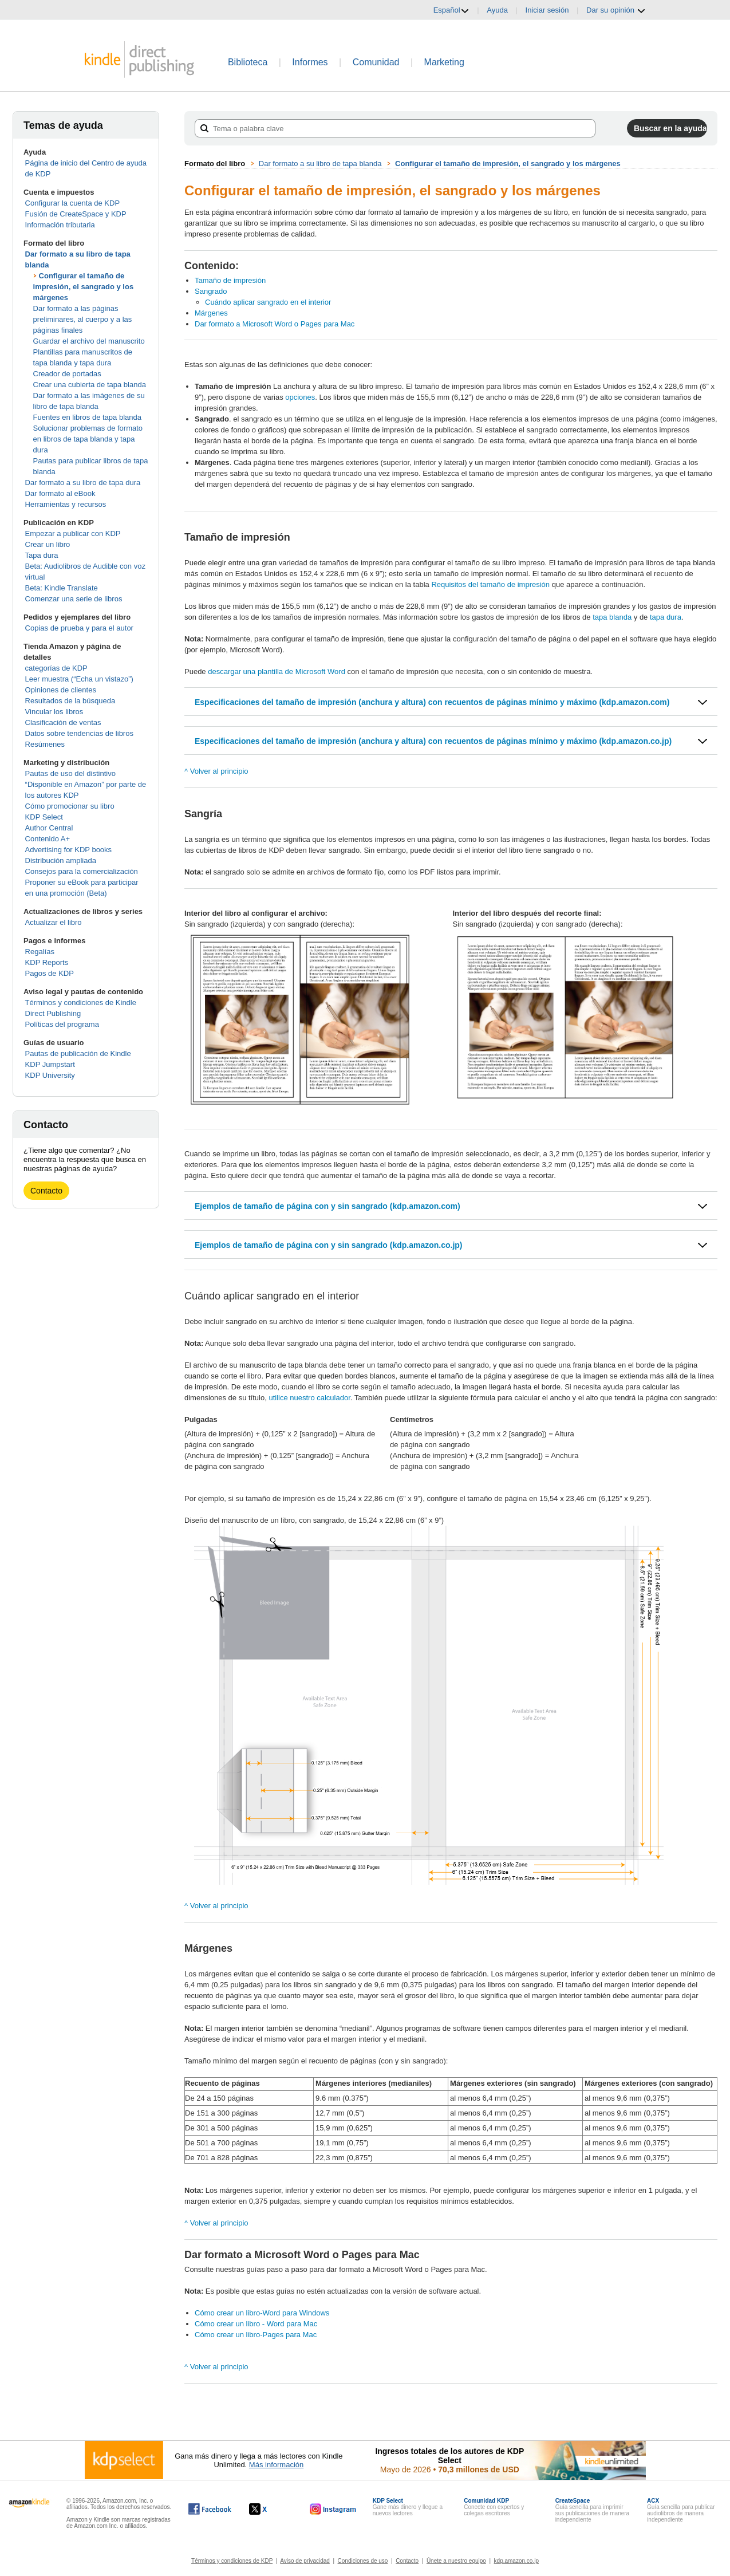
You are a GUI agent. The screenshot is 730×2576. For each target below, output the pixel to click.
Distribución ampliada (60, 860)
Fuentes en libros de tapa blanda (87, 417)
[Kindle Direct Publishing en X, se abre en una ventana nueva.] (270, 2509)
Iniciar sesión (547, 10)
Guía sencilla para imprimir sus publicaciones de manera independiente (592, 2510)
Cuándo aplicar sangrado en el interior (268, 302)
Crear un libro (47, 544)
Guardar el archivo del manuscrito (89, 341)
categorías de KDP (56, 668)
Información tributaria (60, 224)
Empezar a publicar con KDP (73, 533)
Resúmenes (45, 744)
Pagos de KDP (49, 973)
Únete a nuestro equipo (456, 2561)
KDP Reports (47, 962)
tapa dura (665, 617)
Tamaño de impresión (230, 280)
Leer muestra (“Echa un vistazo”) (79, 679)
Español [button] (451, 10)
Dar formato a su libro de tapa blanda (320, 163)
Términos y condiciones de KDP (232, 2561)
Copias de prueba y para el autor (79, 628)
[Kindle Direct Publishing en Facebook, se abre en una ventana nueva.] (209, 2509)
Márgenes (211, 313)
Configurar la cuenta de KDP (72, 203)
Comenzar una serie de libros (74, 598)
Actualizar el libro (53, 922)
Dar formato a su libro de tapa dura (83, 482)
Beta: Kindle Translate (61, 588)
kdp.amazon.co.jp (516, 2561)
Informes (309, 62)
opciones (300, 397)
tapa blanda (613, 617)
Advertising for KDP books (68, 849)
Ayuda (497, 10)
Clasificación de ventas (63, 722)
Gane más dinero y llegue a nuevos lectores (408, 2507)
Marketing (444, 62)
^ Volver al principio (216, 771)
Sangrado (211, 291)
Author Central (49, 828)
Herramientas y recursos (65, 504)
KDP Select (44, 817)
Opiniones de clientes (60, 690)
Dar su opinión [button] (615, 10)
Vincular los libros (54, 711)
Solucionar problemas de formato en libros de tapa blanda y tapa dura (88, 439)
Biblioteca (247, 62)
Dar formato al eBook (60, 493)
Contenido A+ (47, 838)
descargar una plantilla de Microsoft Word (276, 671)
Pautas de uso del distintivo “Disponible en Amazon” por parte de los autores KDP (86, 784)
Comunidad (376, 62)
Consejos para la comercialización (81, 871)
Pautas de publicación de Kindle (78, 1053)
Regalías (39, 951)
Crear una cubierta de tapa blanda (89, 384)
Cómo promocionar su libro (70, 806)
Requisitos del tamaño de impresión (490, 584)
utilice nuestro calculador (309, 1397)
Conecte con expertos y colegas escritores (494, 2507)
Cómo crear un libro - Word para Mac (256, 2323)
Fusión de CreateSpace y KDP (76, 214)
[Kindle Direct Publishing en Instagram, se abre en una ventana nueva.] (333, 2509)
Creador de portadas (67, 373)
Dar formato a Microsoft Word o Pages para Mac (274, 324)
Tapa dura (41, 555)
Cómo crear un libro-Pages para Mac (256, 2334)
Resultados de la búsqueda (70, 700)
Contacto (46, 1190)
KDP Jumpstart (50, 1064)
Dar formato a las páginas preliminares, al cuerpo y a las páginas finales (82, 319)
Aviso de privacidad (305, 2561)
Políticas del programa (62, 1024)
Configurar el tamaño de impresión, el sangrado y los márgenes (83, 286)
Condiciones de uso (363, 2561)
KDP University (50, 1075)
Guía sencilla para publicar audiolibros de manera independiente (681, 2510)
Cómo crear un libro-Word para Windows (262, 2313)
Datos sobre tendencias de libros (79, 733)
